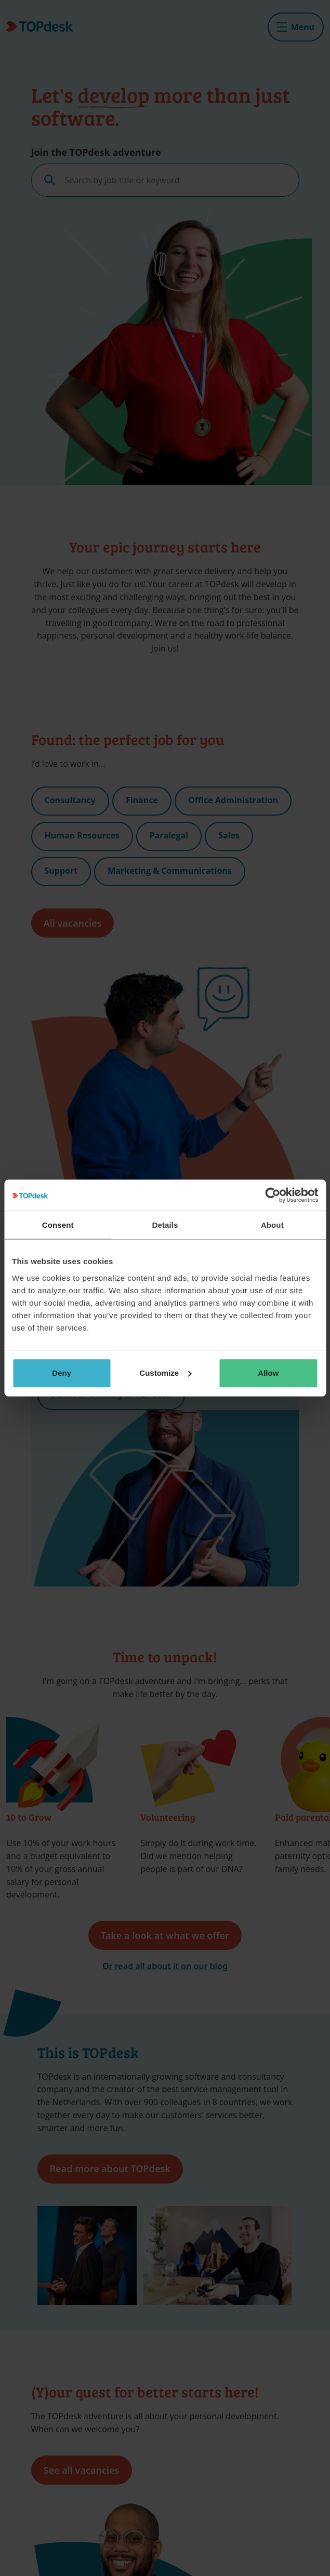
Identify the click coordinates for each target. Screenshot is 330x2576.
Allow (268, 1372)
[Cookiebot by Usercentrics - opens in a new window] (272, 1195)
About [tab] (272, 1225)
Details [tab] (165, 1225)
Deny (61, 1372)
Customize (165, 1372)
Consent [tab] (58, 1225)
